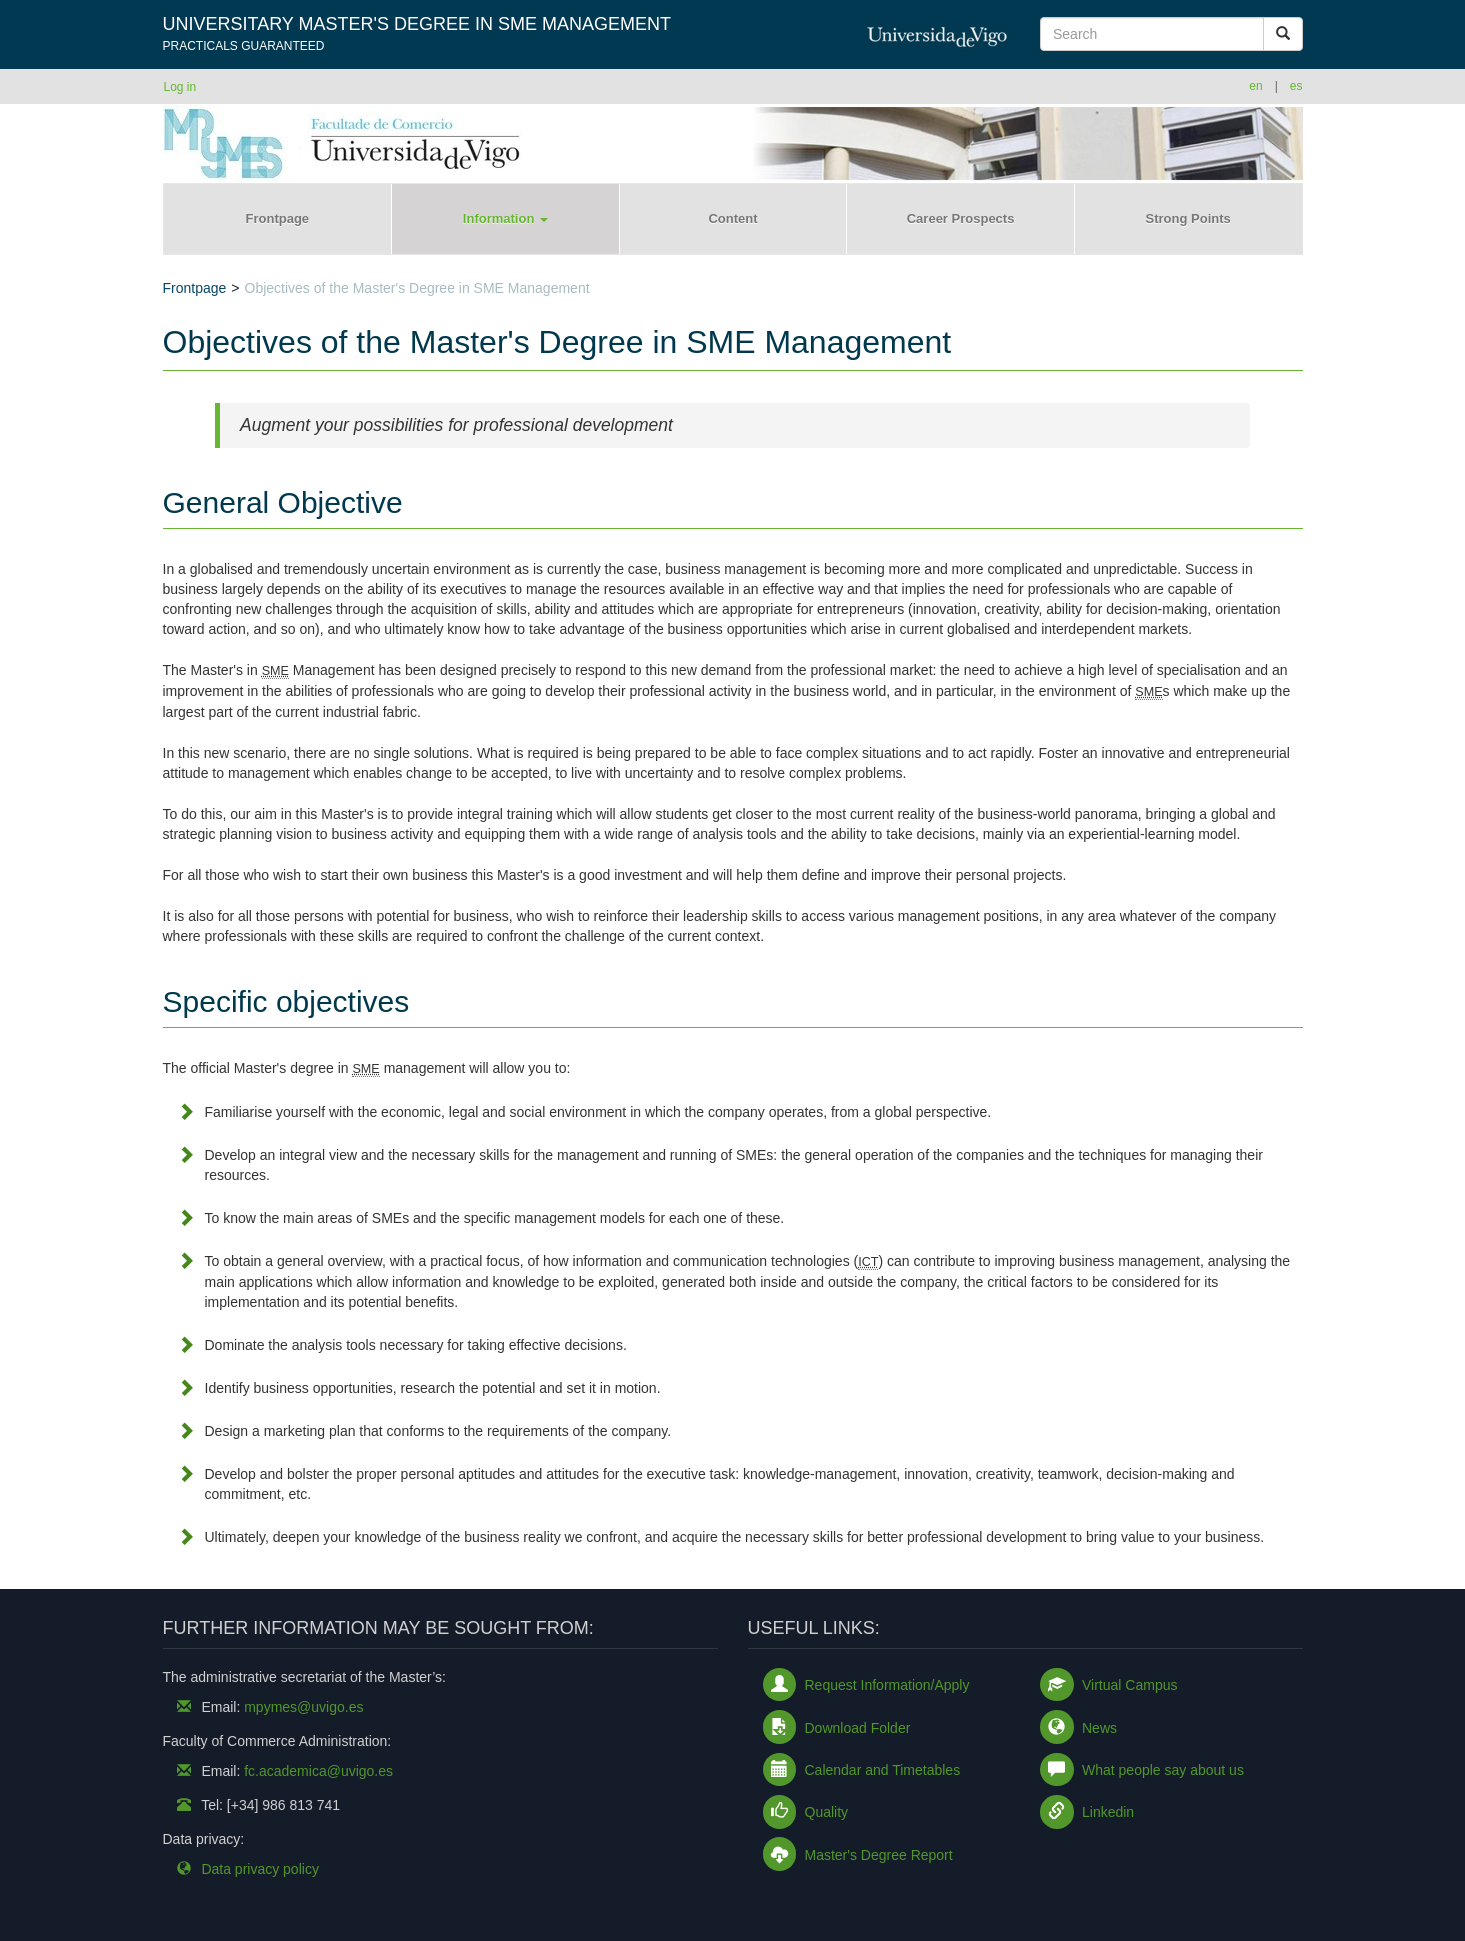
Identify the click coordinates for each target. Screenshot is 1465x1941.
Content (732, 218)
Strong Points (1188, 218)
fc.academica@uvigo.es (318, 1771)
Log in (180, 87)
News (1099, 1728)
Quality (827, 1812)
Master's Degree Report (879, 1855)
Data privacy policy (260, 1869)
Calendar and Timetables (883, 1770)
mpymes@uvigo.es (303, 1707)
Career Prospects (961, 218)
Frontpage (278, 218)
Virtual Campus (1129, 1685)
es (1296, 86)
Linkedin (1108, 1812)
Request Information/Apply (887, 1685)
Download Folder (858, 1728)
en (1255, 86)
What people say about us (1163, 1770)
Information (505, 218)
